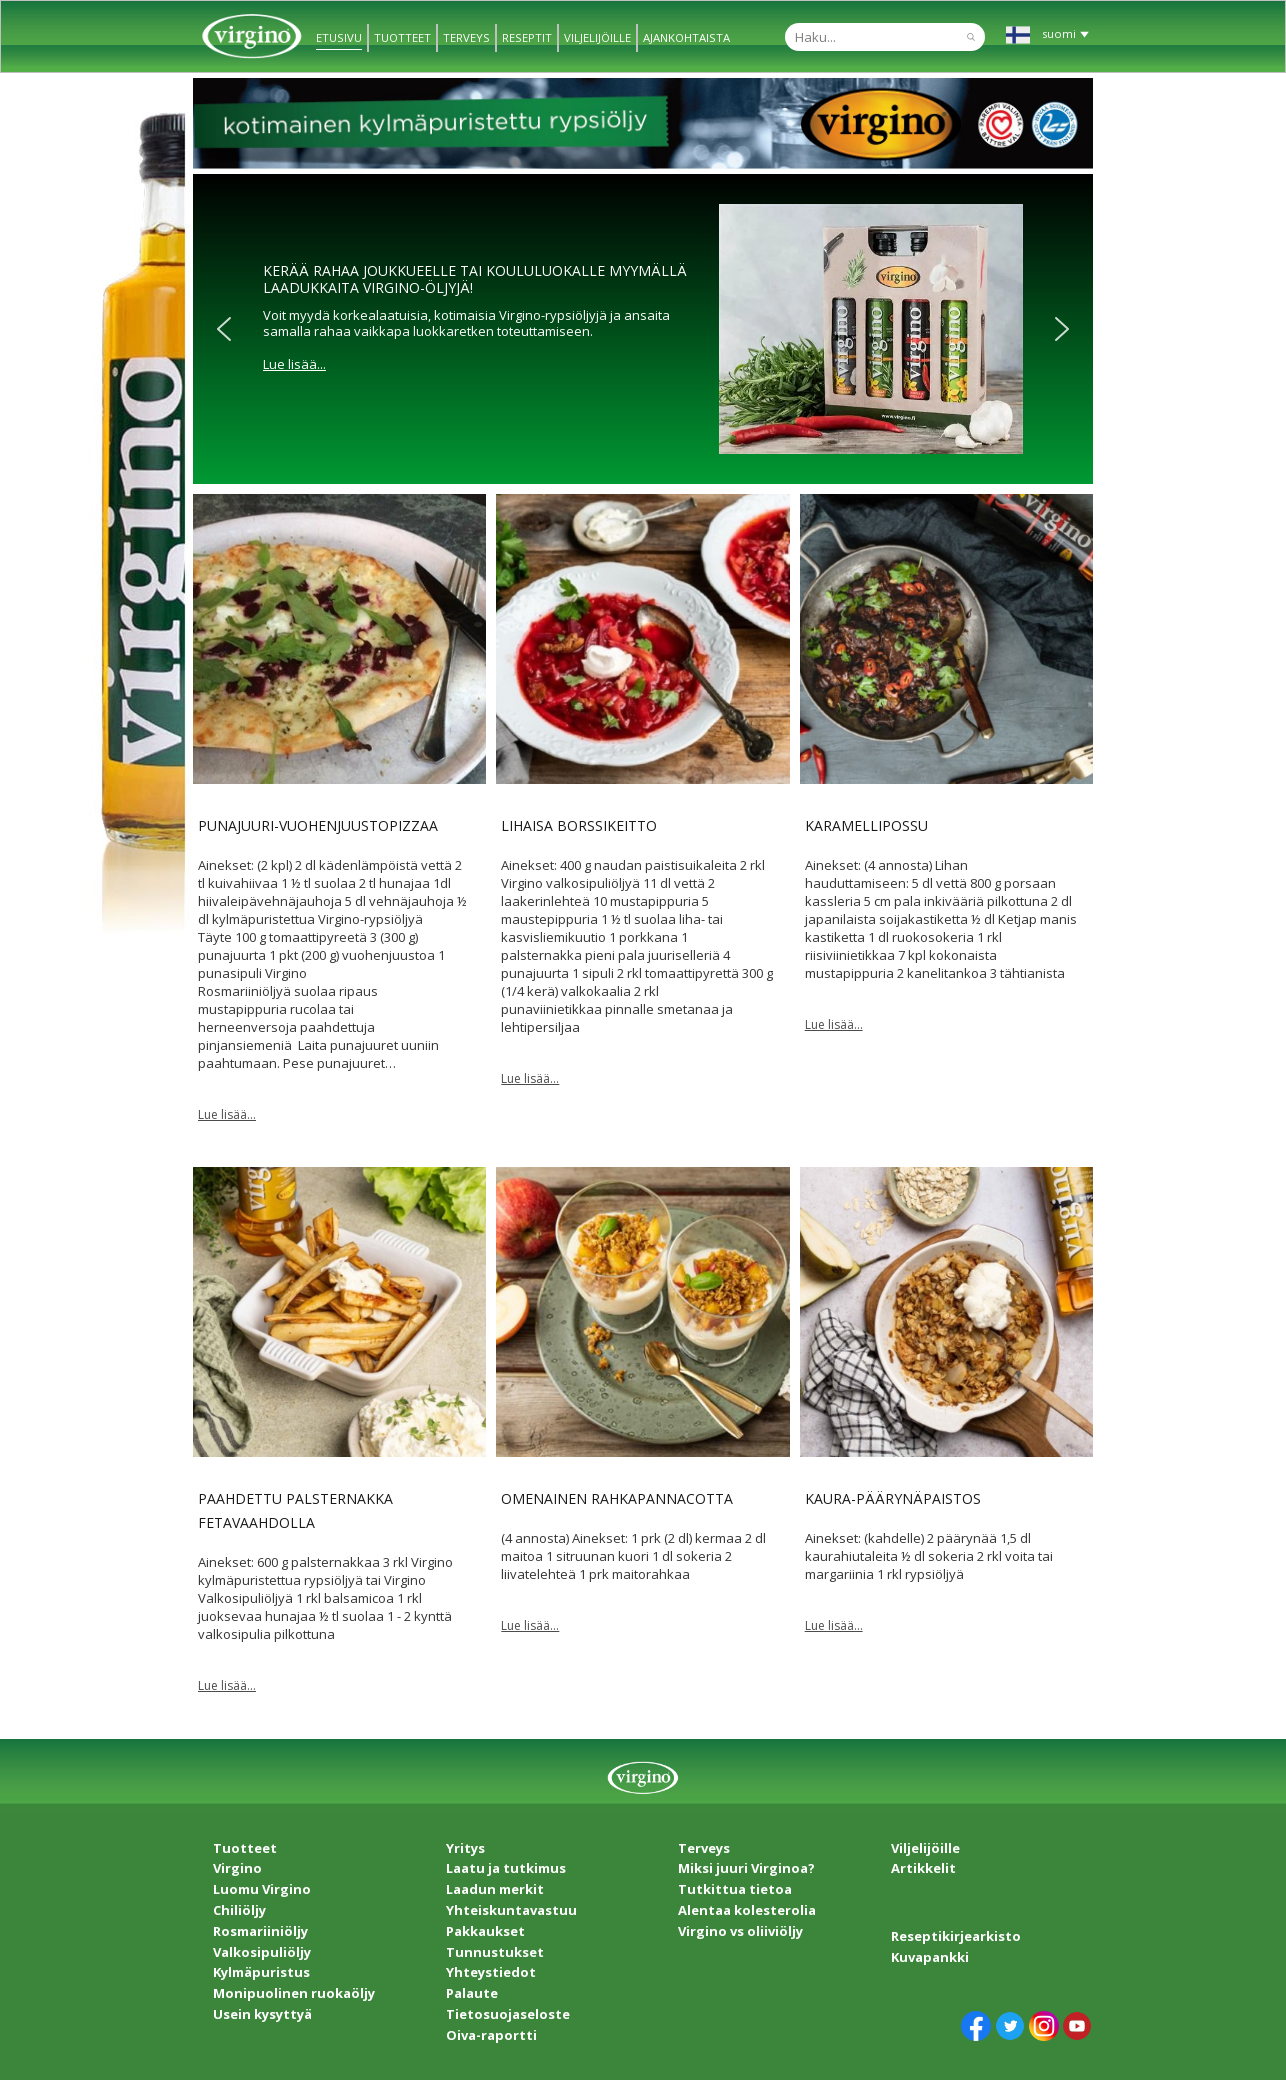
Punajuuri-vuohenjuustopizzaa (318, 825)
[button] (224, 329)
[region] (643, 329)
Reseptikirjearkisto (956, 1936)
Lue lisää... (294, 364)
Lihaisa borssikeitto (579, 825)
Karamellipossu (866, 825)
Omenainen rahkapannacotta (617, 1498)
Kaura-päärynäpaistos (893, 1498)
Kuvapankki (930, 1957)
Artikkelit (923, 1868)
